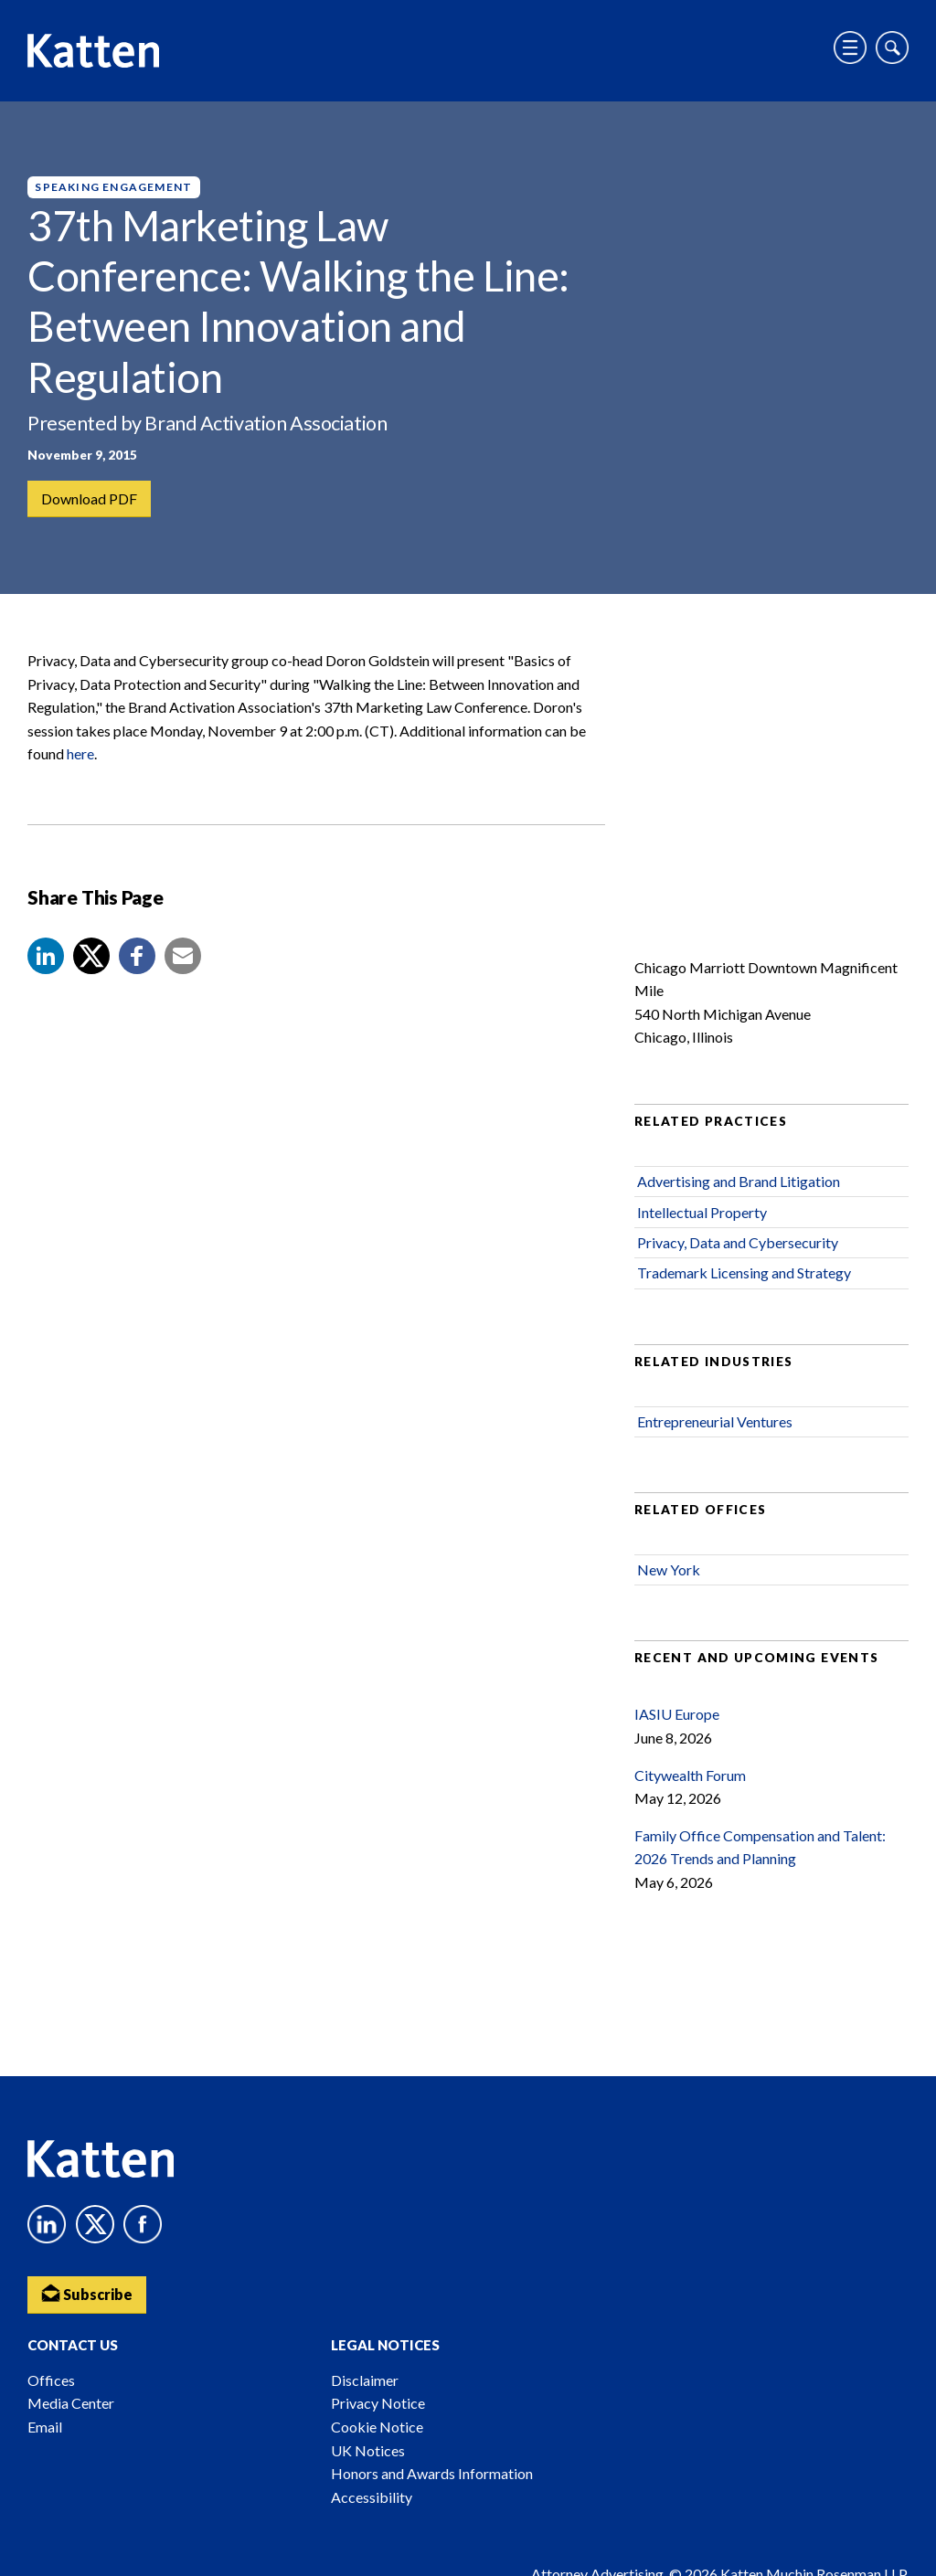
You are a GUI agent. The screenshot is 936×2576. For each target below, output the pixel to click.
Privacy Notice (378, 2403)
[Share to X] (91, 956)
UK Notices (368, 2450)
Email (44, 2426)
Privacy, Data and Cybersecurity (737, 1242)
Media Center (70, 2403)
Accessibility (371, 2497)
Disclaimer (365, 2380)
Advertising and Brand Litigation (738, 1181)
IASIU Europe (676, 1714)
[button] (45, 956)
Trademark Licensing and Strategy (744, 1272)
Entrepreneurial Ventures (714, 1421)
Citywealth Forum (690, 1775)
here (80, 753)
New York (668, 1569)
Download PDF (89, 498)
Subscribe (87, 2293)
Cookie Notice (377, 2426)
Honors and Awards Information (432, 2473)
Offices (51, 2380)
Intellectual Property (702, 1212)
